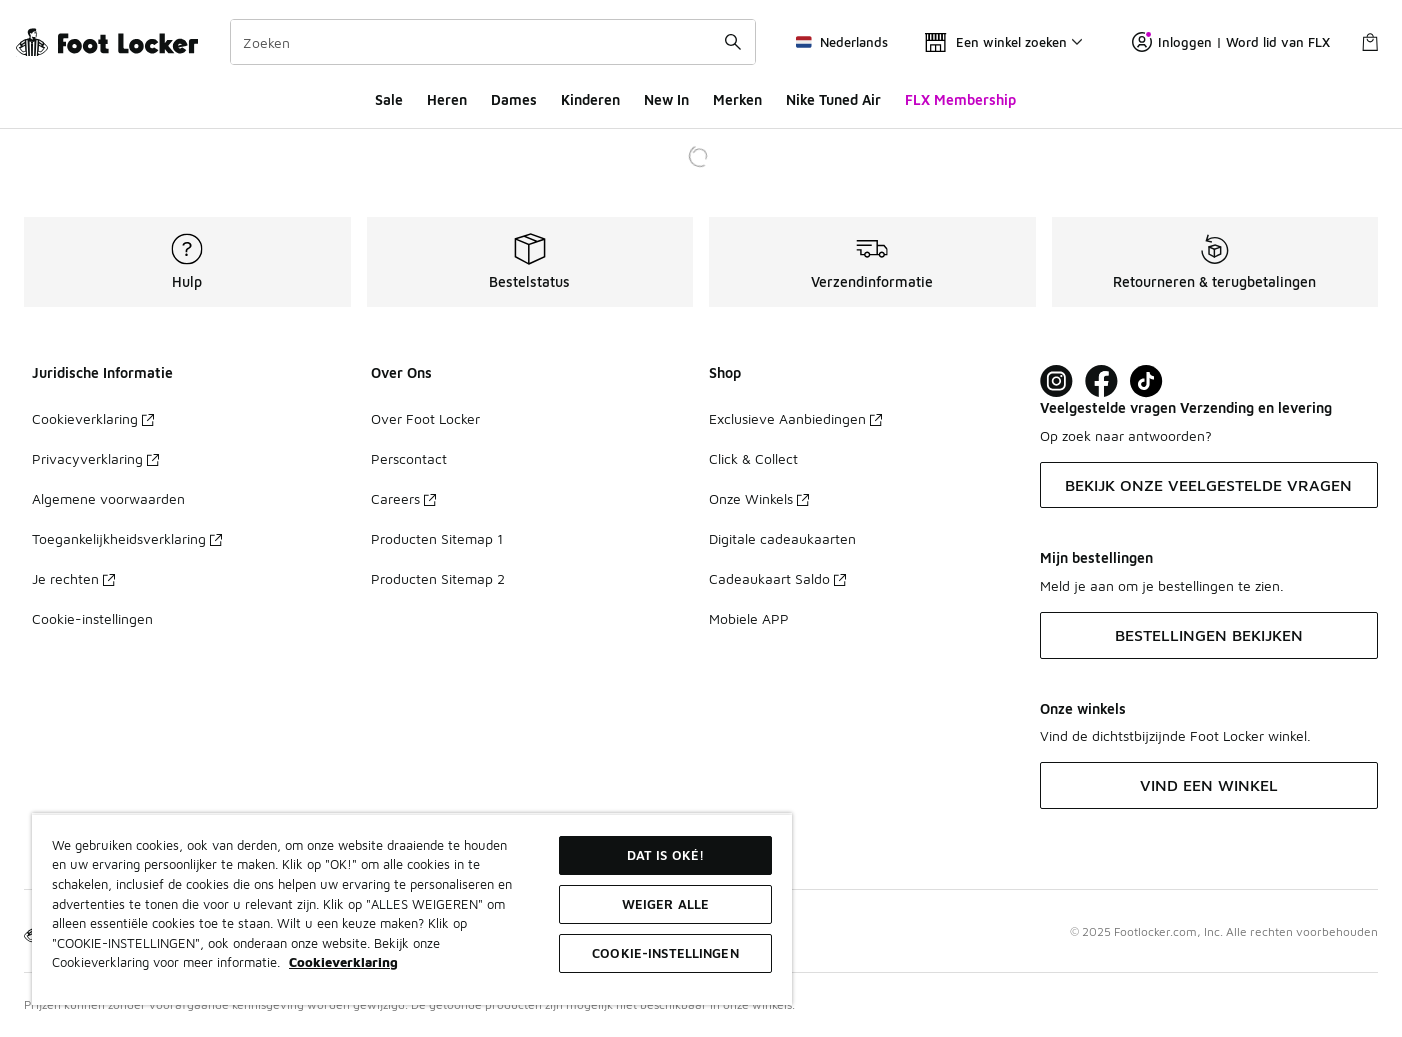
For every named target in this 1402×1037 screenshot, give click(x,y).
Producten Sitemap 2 (438, 578)
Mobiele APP (749, 618)
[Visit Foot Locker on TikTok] (1146, 381)
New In (666, 99)
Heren (447, 99)
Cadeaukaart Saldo (777, 578)
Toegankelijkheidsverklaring (127, 538)
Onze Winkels (759, 498)
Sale (389, 99)
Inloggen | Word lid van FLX (1231, 42)
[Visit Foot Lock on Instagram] (1056, 381)
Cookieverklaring (93, 418)
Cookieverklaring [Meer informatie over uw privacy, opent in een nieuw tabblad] (343, 962)
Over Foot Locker (425, 418)
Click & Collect (753, 458)
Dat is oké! (665, 855)
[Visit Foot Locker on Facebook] (1101, 381)
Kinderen (590, 99)
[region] (412, 909)
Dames (514, 99)
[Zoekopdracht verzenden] (733, 42)
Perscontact (409, 458)
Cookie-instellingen (92, 618)
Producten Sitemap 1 (437, 538)
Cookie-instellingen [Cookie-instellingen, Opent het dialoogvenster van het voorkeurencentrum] (665, 953)
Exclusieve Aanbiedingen (795, 418)
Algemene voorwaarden (108, 498)
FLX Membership (960, 99)
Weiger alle (665, 904)
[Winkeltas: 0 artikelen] (1370, 42)
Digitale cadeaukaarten (782, 538)
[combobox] (493, 42)
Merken (737, 99)
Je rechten (73, 578)
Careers (403, 498)
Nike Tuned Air (833, 99)
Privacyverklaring (95, 458)
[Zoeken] (493, 42)
